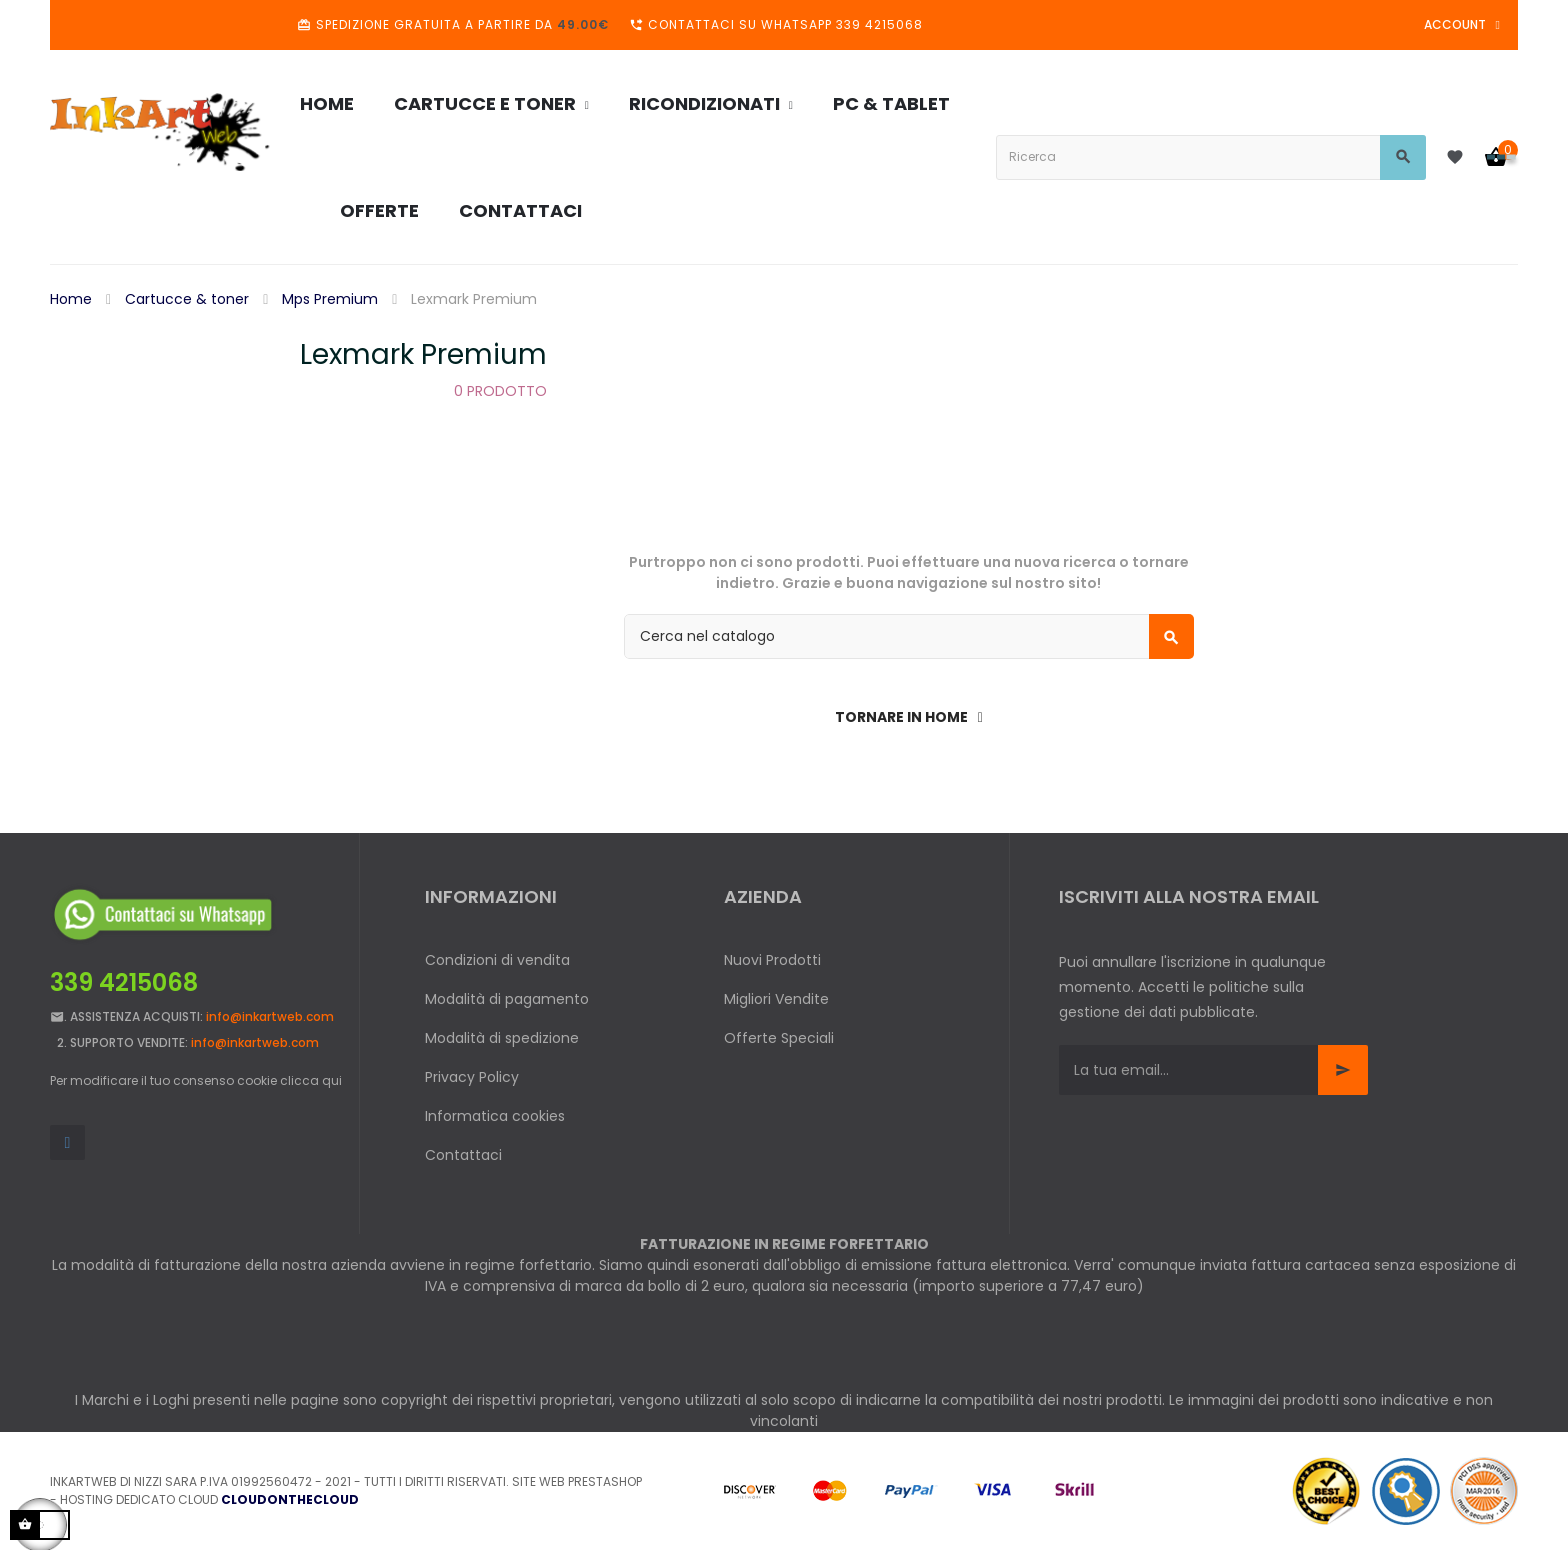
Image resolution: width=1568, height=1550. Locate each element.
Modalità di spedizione (502, 1038)
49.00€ (583, 24)
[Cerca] (909, 636)
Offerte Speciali (779, 1038)
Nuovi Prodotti (772, 960)
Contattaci (463, 1155)
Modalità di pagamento (507, 999)
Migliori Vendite (776, 999)
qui (332, 1080)
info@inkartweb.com (270, 1016)
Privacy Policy (472, 1077)
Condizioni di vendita (497, 960)
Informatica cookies (495, 1116)
